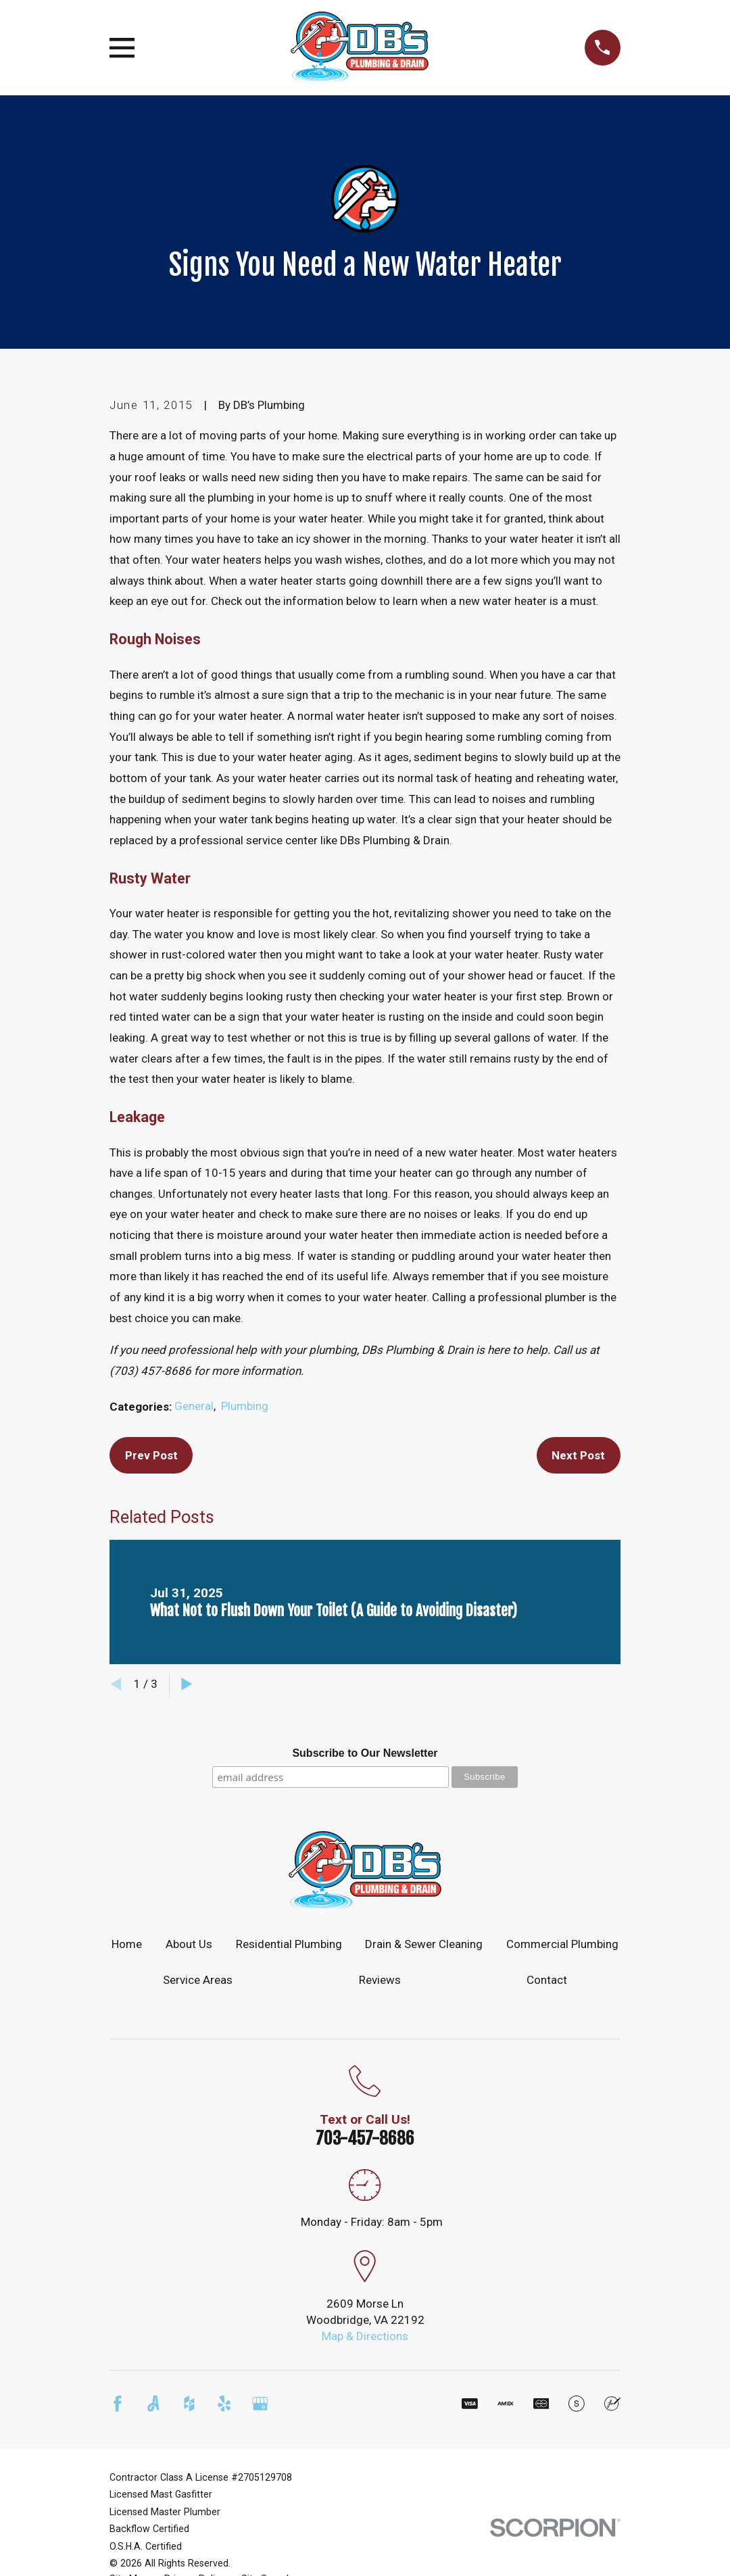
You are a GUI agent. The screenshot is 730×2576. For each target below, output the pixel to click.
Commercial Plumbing (562, 1944)
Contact (547, 1980)
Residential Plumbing (289, 1944)
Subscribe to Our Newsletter (364, 1753)
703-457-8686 (365, 2138)
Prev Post (151, 1455)
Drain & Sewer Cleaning (424, 1944)
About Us (189, 1944)
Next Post (578, 1455)
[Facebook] (118, 2404)
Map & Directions (365, 2336)
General (194, 1406)
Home (127, 1944)
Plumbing (244, 1406)
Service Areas (198, 1980)
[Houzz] (189, 2404)
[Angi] (153, 2404)
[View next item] (186, 1684)
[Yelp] (224, 2404)
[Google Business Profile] (260, 2404)
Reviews (380, 1980)
